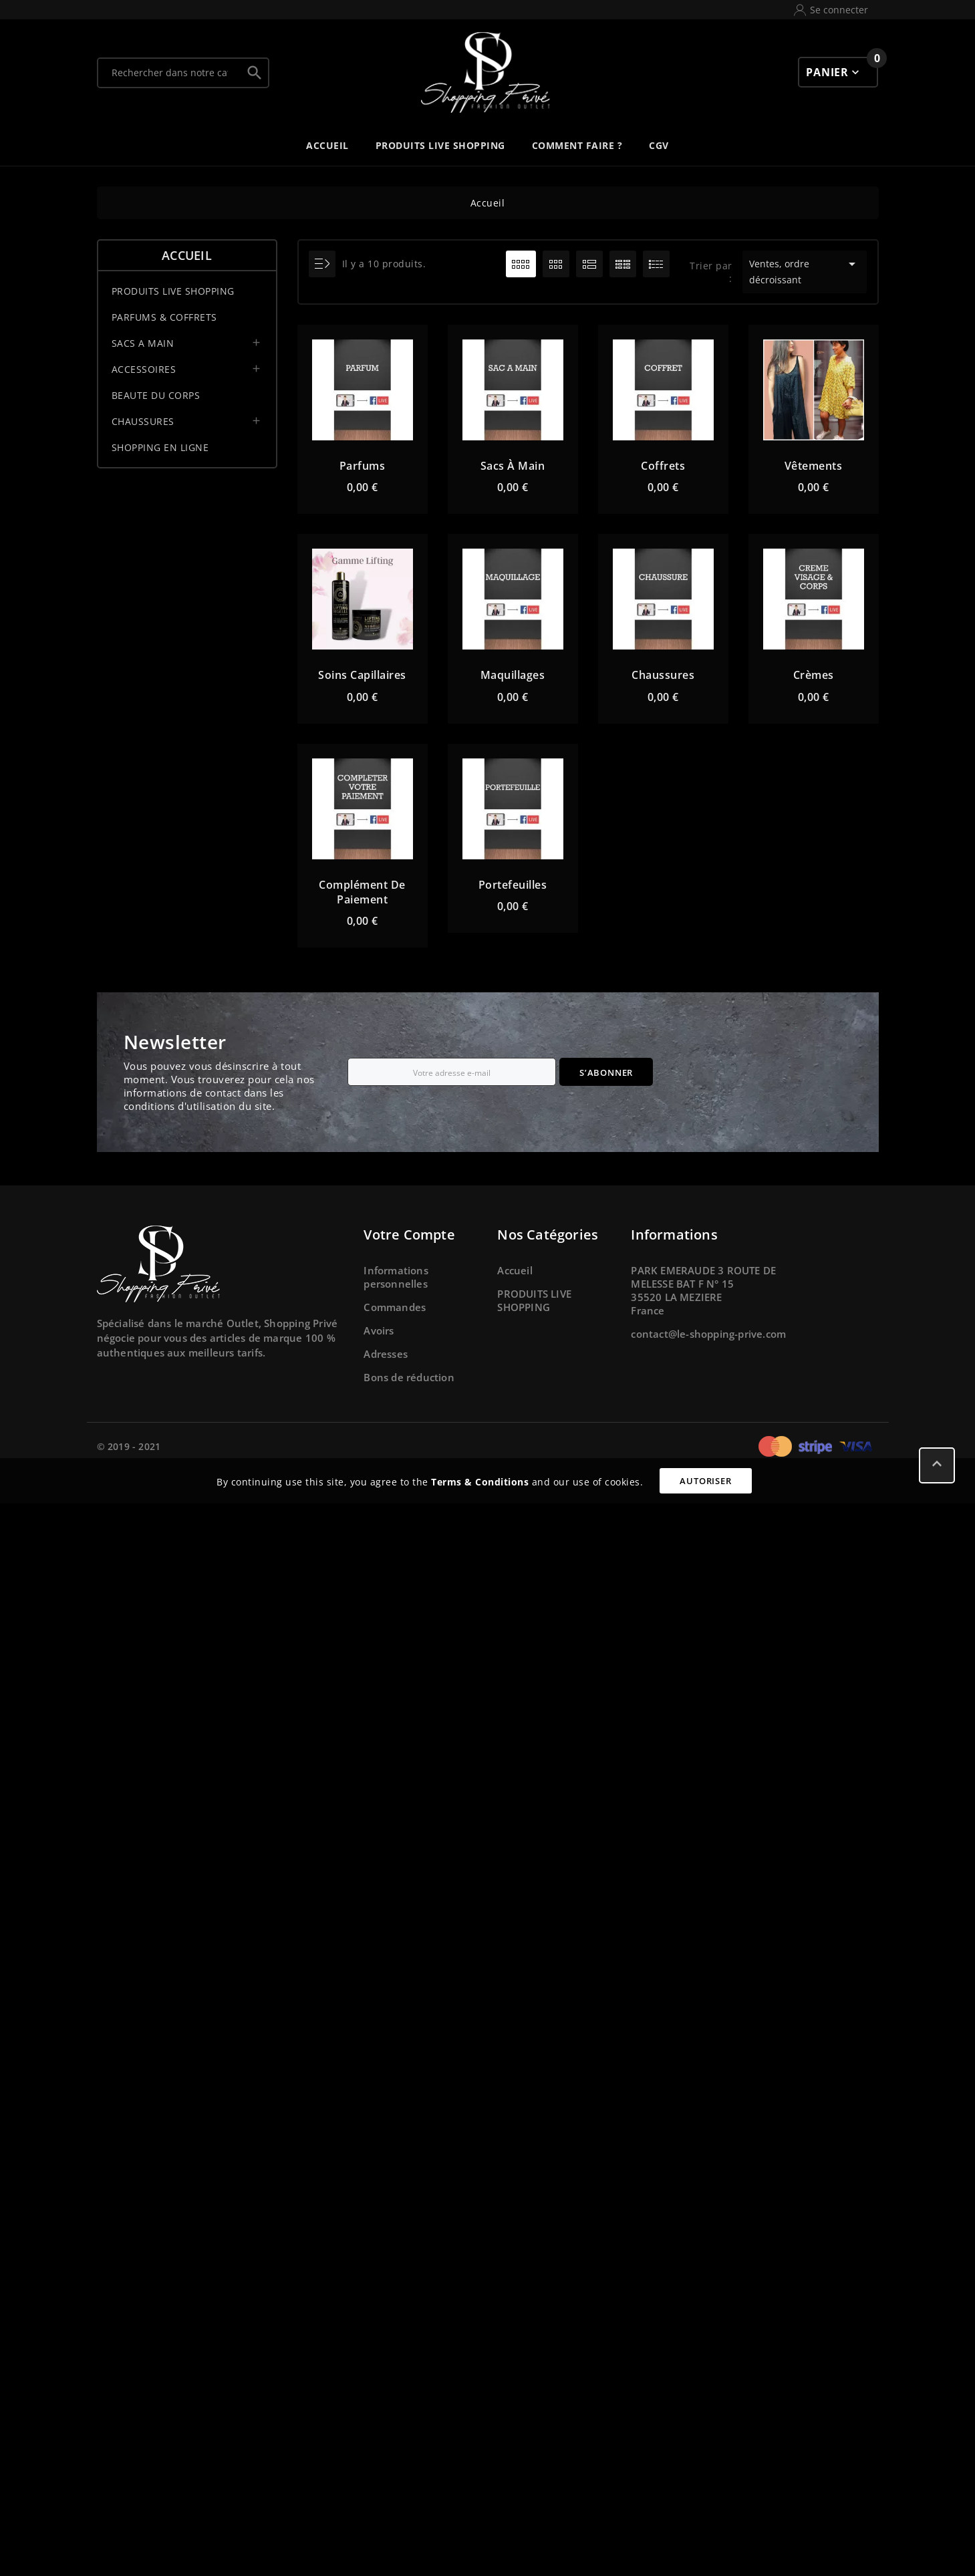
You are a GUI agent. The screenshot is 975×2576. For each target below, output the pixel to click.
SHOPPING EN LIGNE (160, 447)
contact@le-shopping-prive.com (708, 1333)
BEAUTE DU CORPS (156, 395)
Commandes (395, 1307)
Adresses (386, 1354)
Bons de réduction (409, 1377)
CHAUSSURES (143, 421)
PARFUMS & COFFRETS (164, 317)
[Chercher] (170, 73)
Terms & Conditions (480, 1481)
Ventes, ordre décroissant (804, 271)
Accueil (187, 255)
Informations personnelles (396, 1277)
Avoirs (379, 1330)
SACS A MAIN (143, 343)
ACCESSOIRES (144, 369)
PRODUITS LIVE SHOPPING (173, 291)
